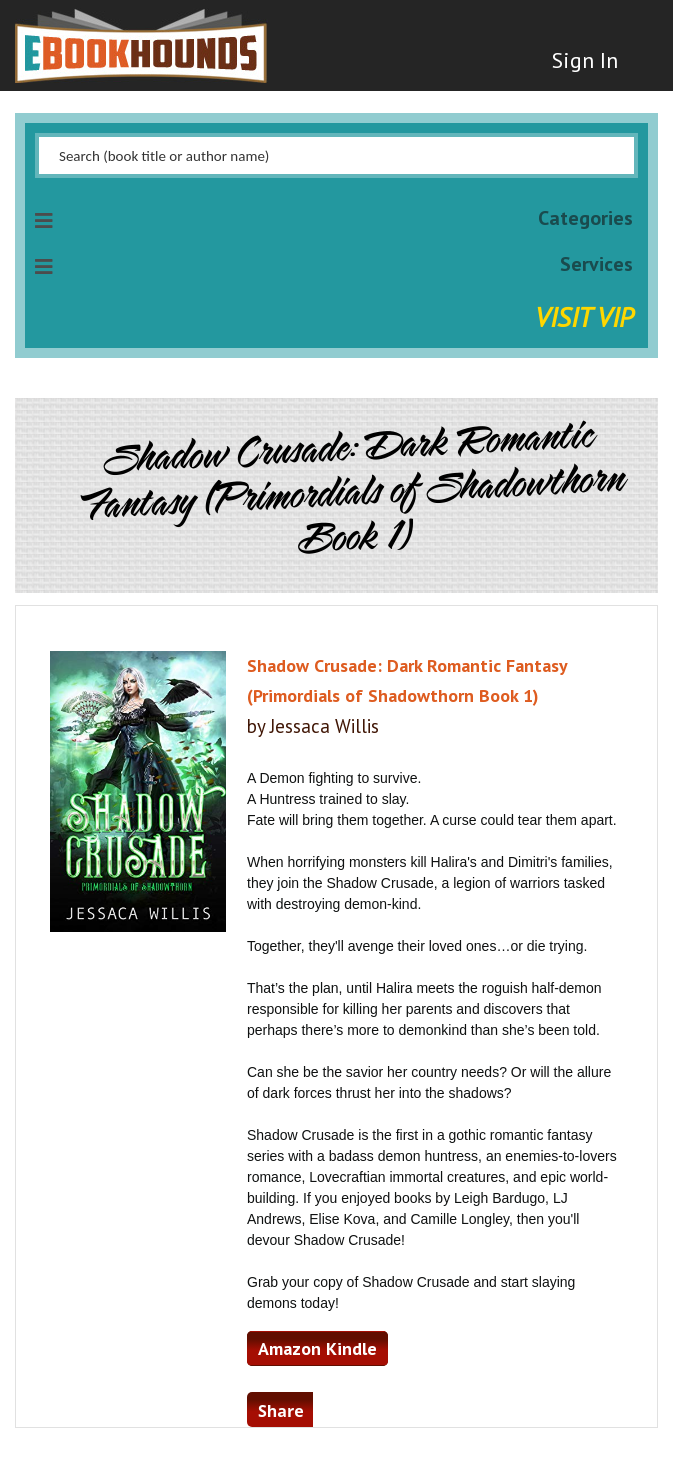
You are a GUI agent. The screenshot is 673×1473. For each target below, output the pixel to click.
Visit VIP (584, 316)
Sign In (585, 60)
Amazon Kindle (317, 1348)
